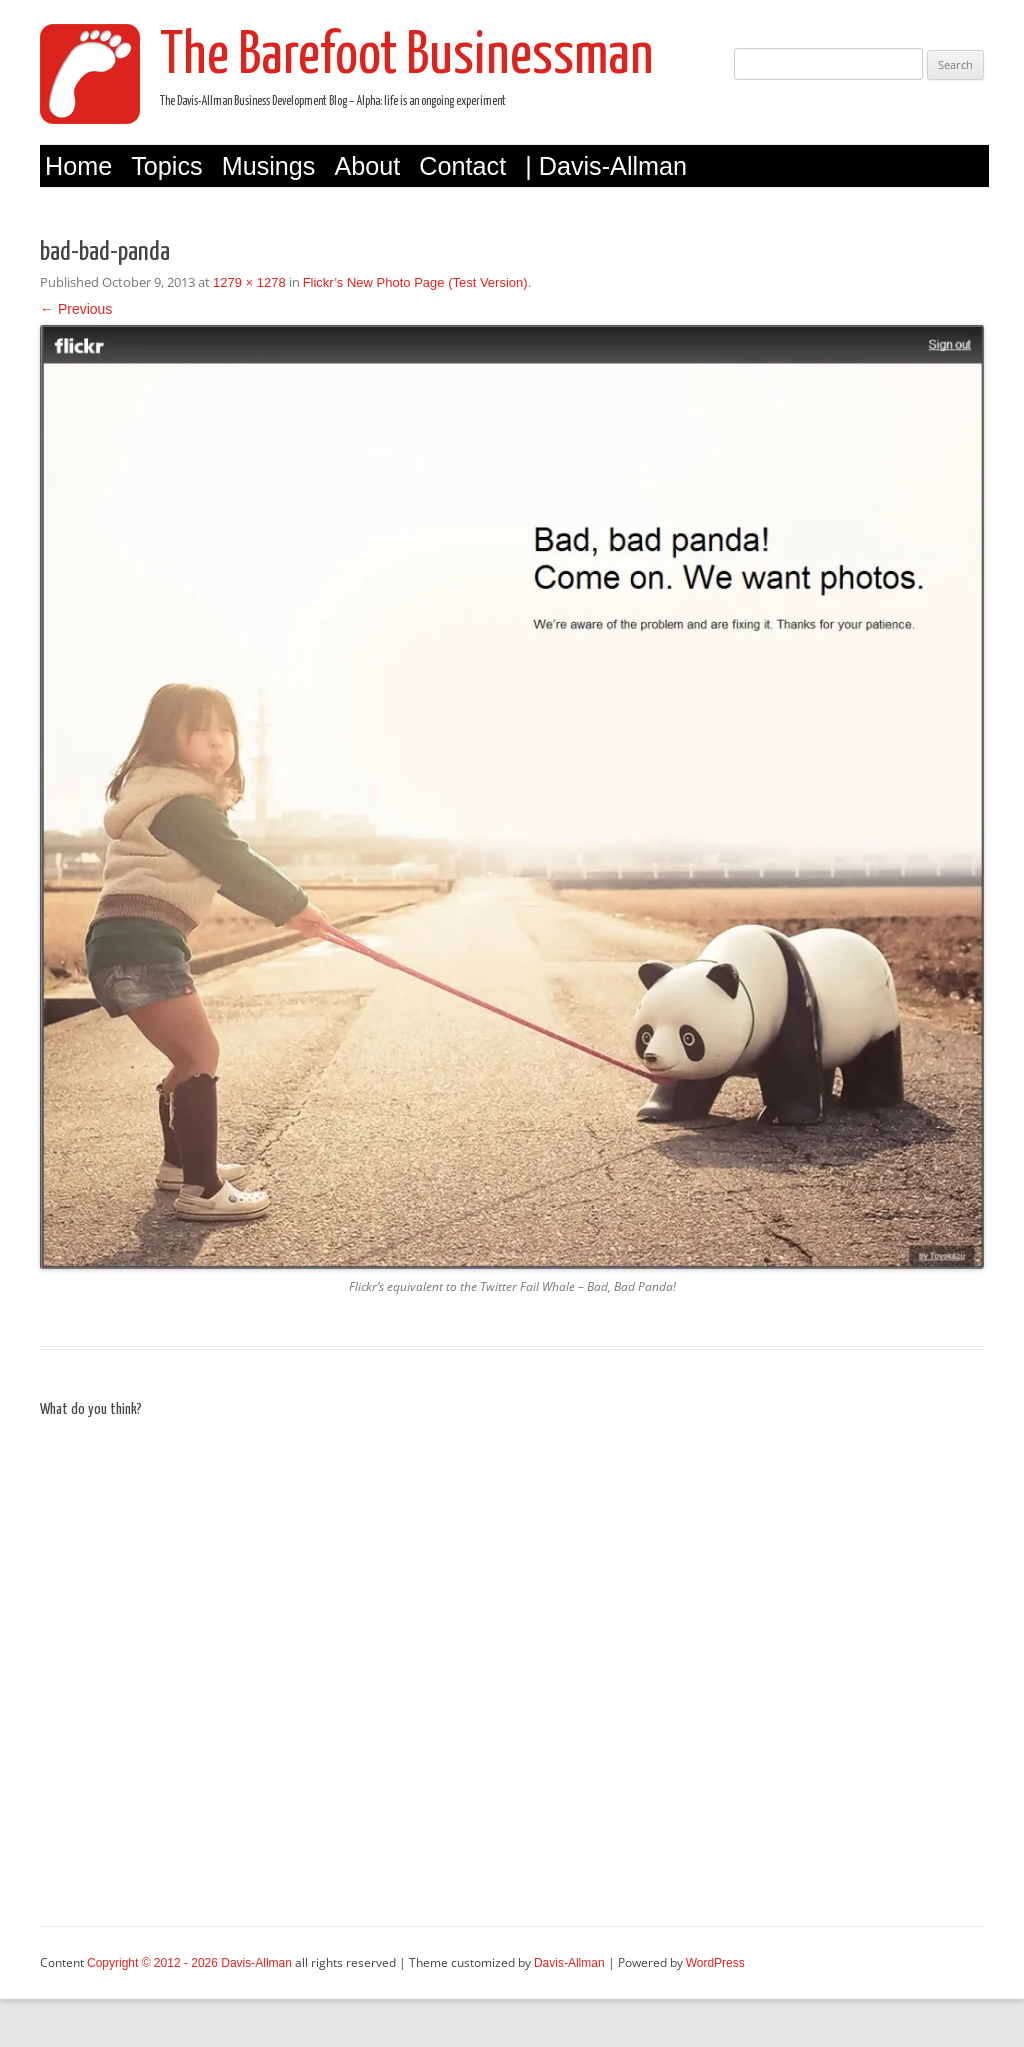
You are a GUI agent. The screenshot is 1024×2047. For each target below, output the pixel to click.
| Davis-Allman (606, 166)
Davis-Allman (569, 1963)
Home (78, 166)
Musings (269, 166)
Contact (462, 166)
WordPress (715, 1963)
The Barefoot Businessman (406, 57)
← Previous (76, 309)
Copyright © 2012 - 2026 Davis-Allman (189, 1963)
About (367, 166)
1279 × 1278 (249, 282)
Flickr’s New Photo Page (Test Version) (415, 282)
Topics (166, 166)
